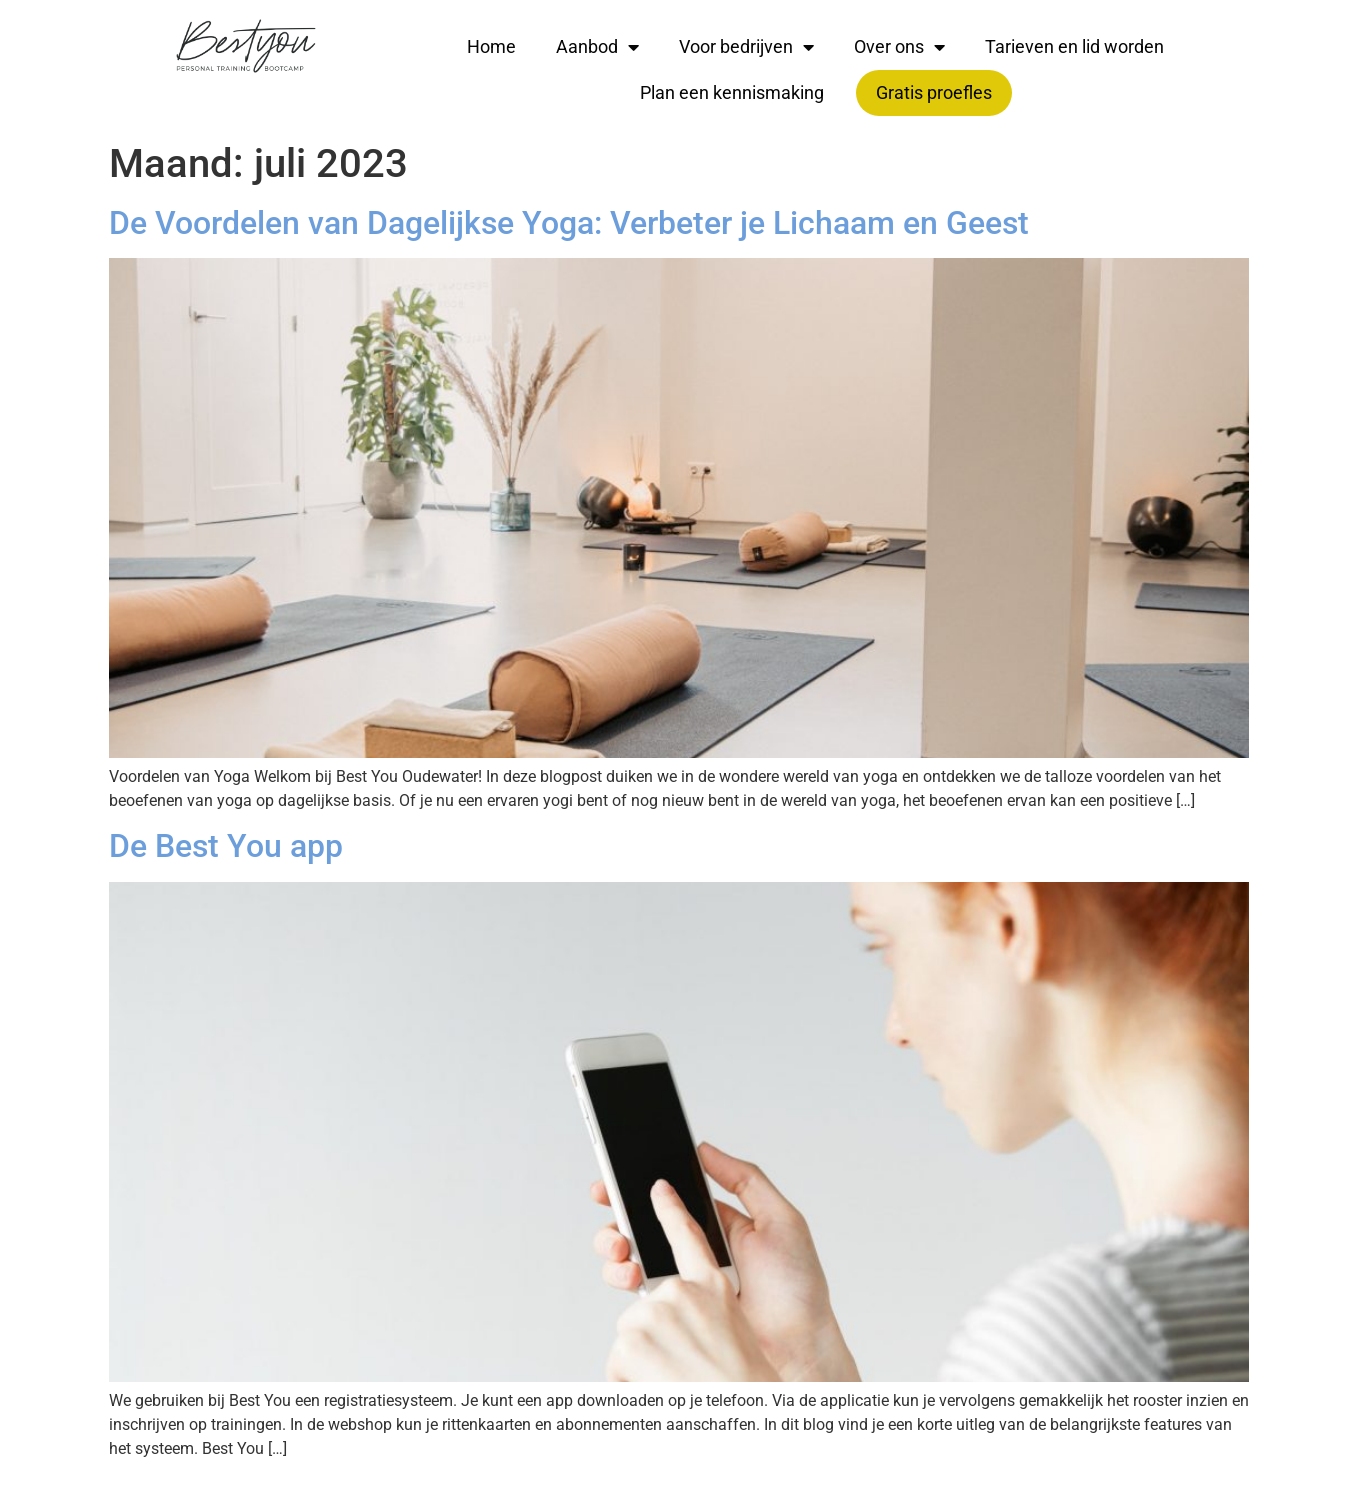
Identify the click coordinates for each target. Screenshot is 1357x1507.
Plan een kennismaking (732, 92)
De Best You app (226, 846)
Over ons (899, 47)
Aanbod (597, 47)
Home (491, 46)
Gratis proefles (934, 92)
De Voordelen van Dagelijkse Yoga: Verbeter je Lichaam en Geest (569, 223)
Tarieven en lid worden (1074, 46)
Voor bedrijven (746, 47)
